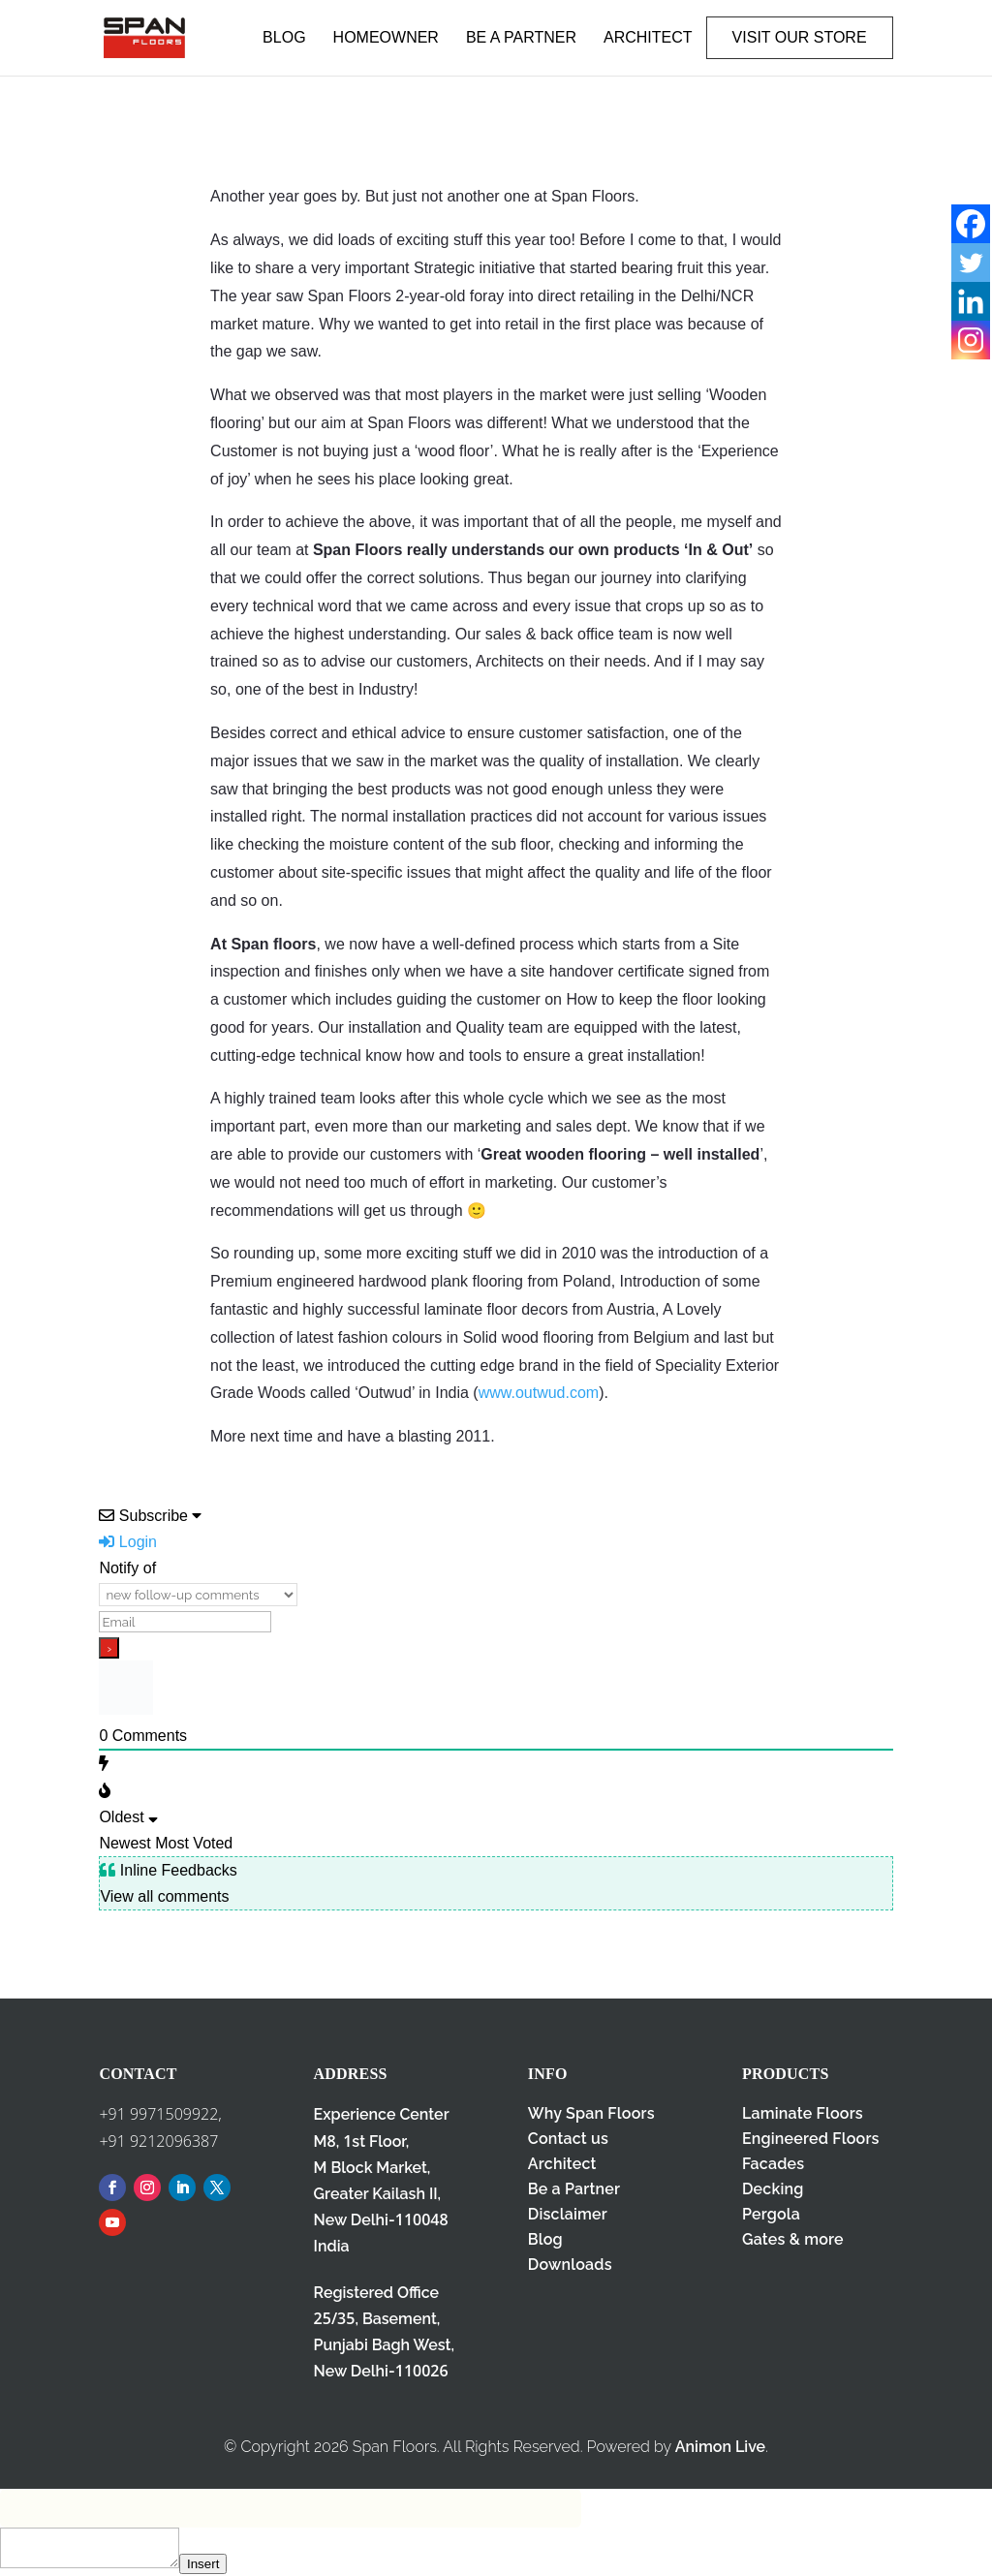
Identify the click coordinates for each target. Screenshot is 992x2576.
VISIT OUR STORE (799, 37)
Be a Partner (574, 2189)
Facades (773, 2164)
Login (128, 1542)
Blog (545, 2239)
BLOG (284, 37)
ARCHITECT (648, 37)
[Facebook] (970, 223)
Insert (203, 2564)
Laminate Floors (802, 2113)
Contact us (568, 2138)
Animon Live (720, 2446)
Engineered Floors (811, 2138)
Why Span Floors (591, 2113)
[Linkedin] (970, 301)
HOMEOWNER (386, 37)
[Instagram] (970, 340)
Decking (773, 2189)
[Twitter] (970, 262)
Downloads (570, 2264)
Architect (562, 2164)
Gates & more (793, 2239)
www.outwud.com (539, 1392)
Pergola (771, 2214)
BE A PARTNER (521, 37)
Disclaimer (567, 2214)
